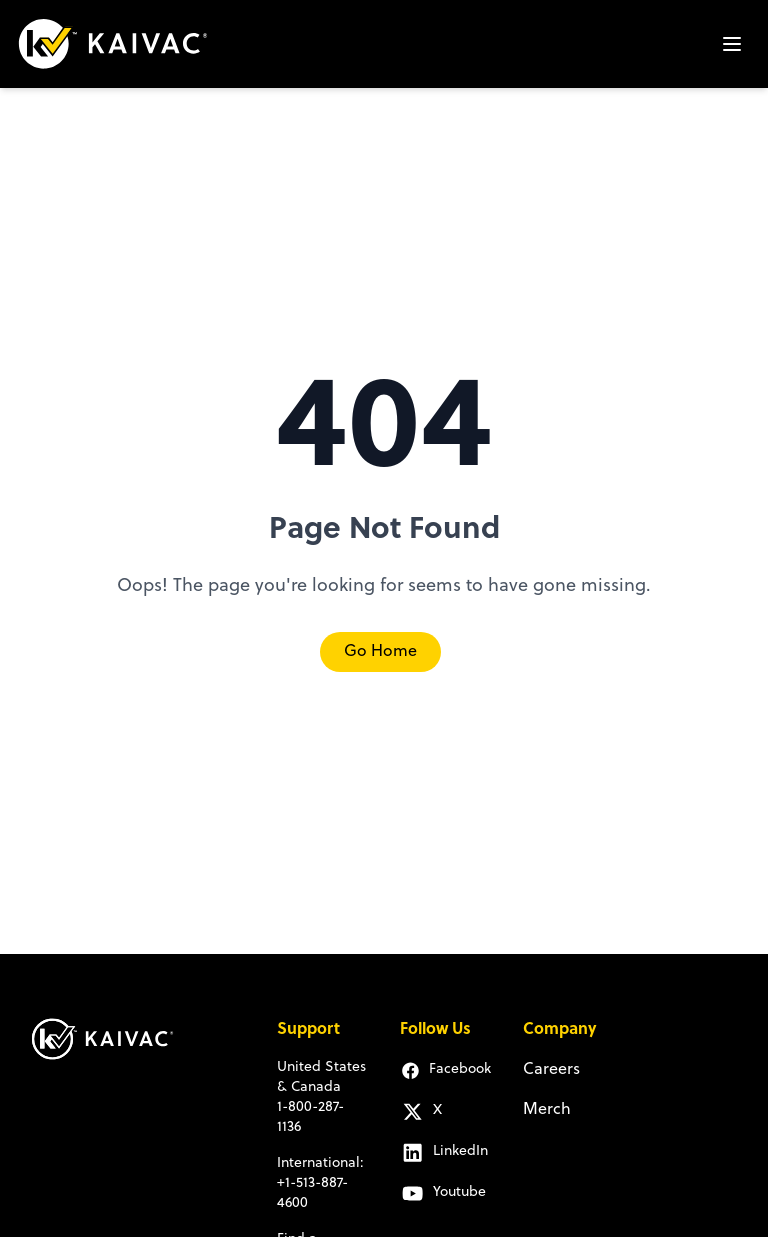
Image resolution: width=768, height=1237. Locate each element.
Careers (551, 1070)
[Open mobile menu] (732, 44)
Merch (547, 1110)
